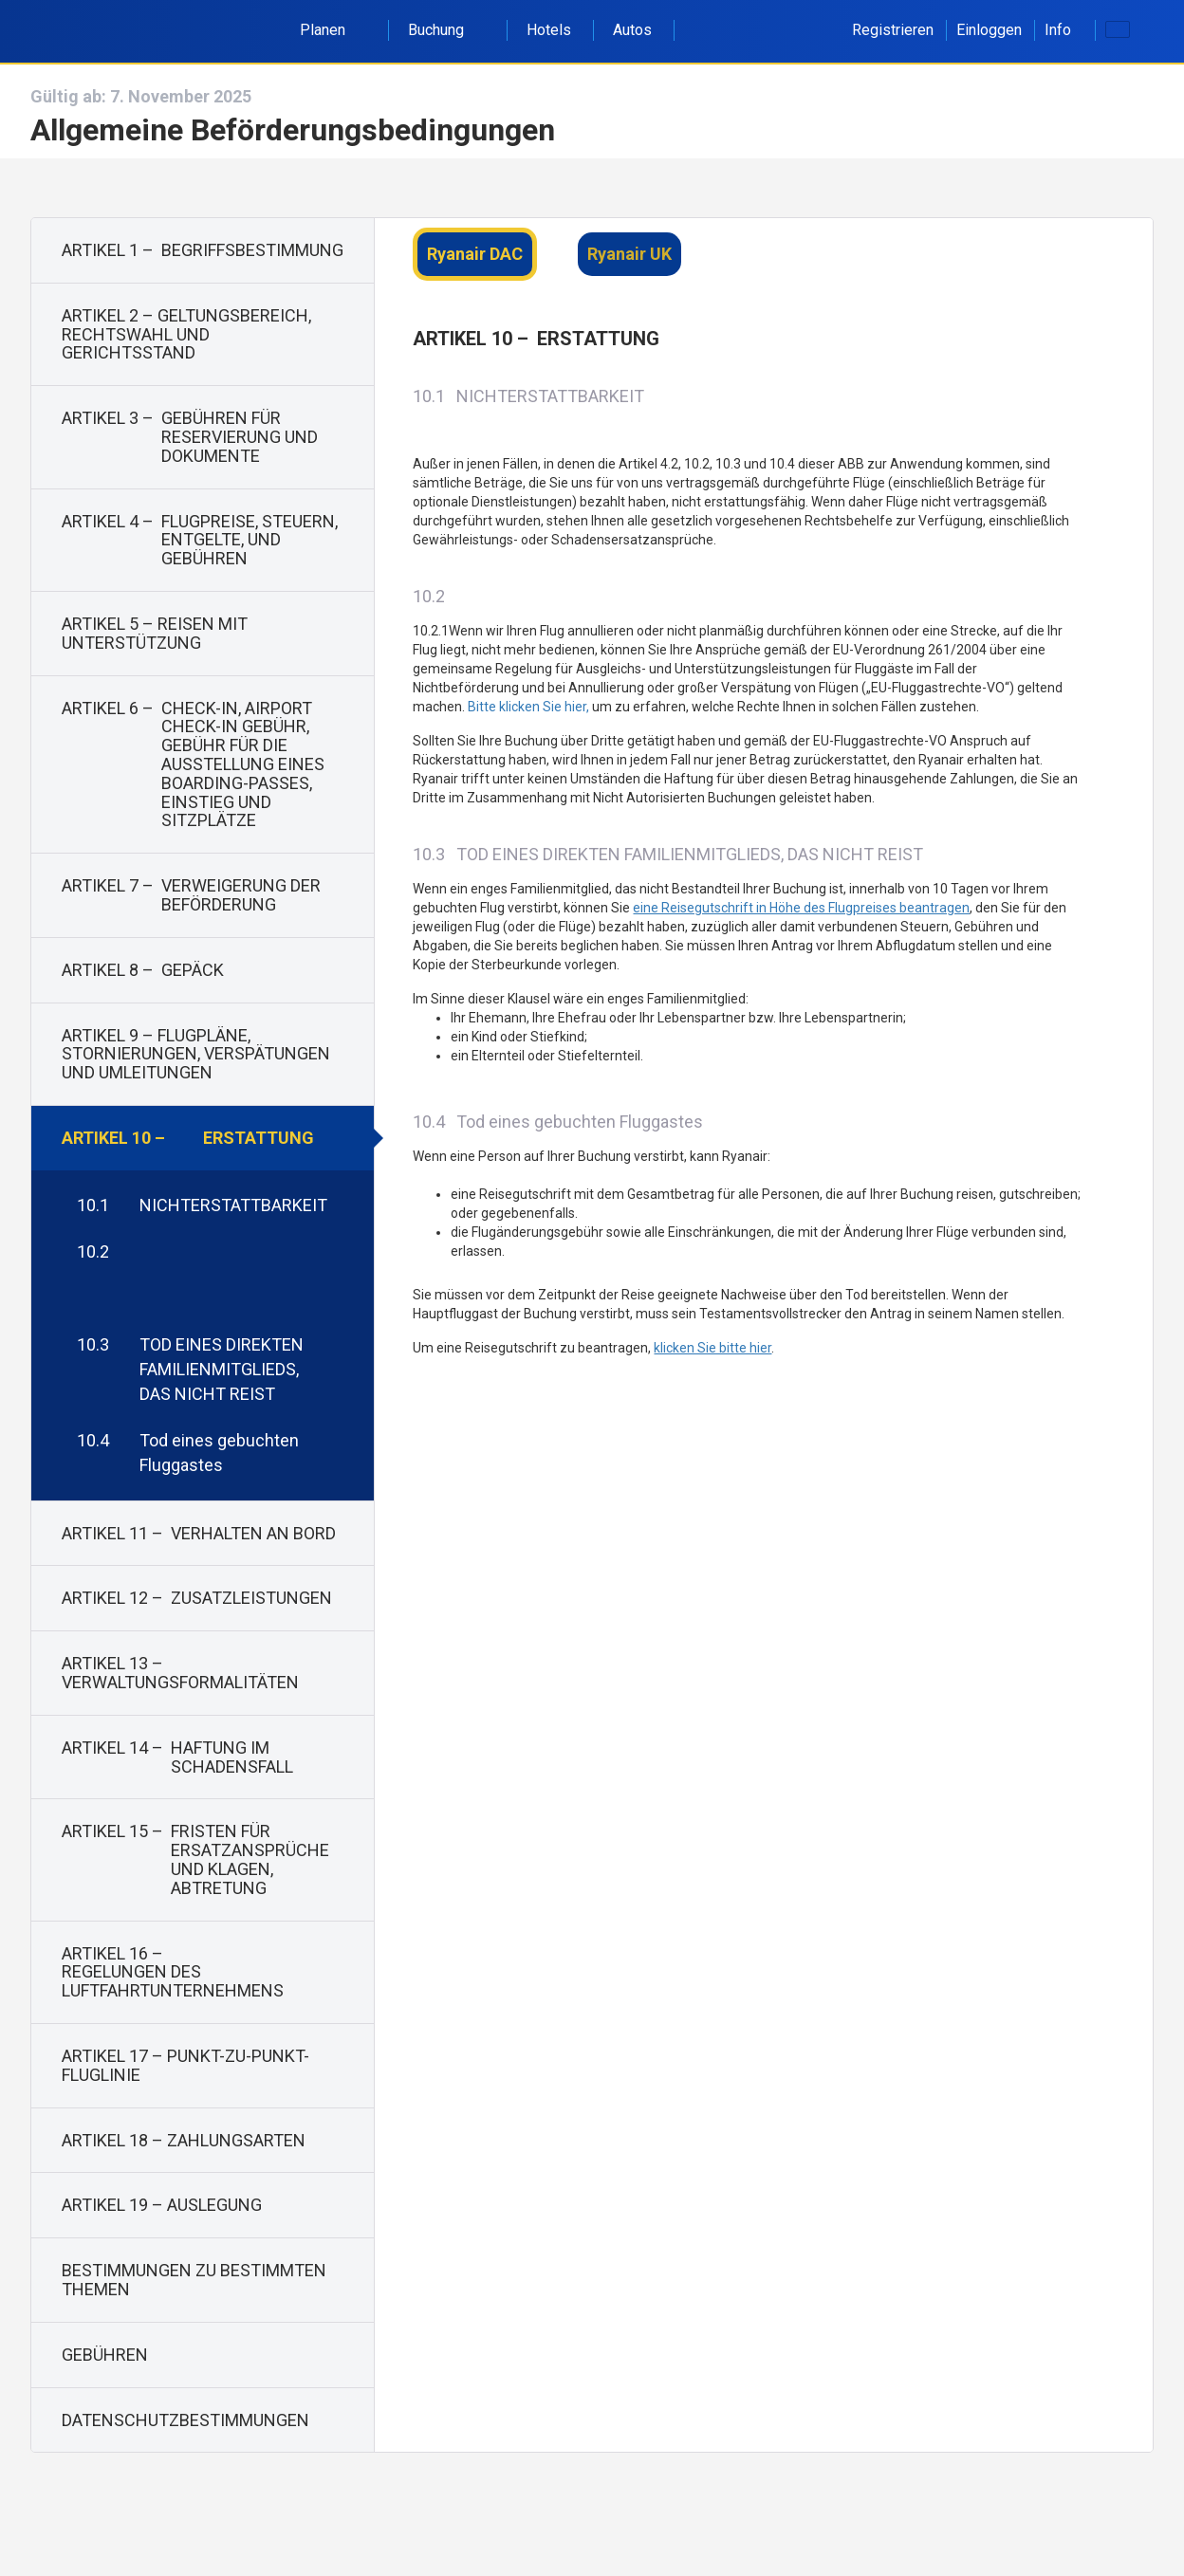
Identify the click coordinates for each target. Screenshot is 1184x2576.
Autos (632, 30)
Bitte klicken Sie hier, (528, 706)
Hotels (549, 30)
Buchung (446, 30)
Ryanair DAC (475, 254)
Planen (333, 30)
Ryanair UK (629, 254)
